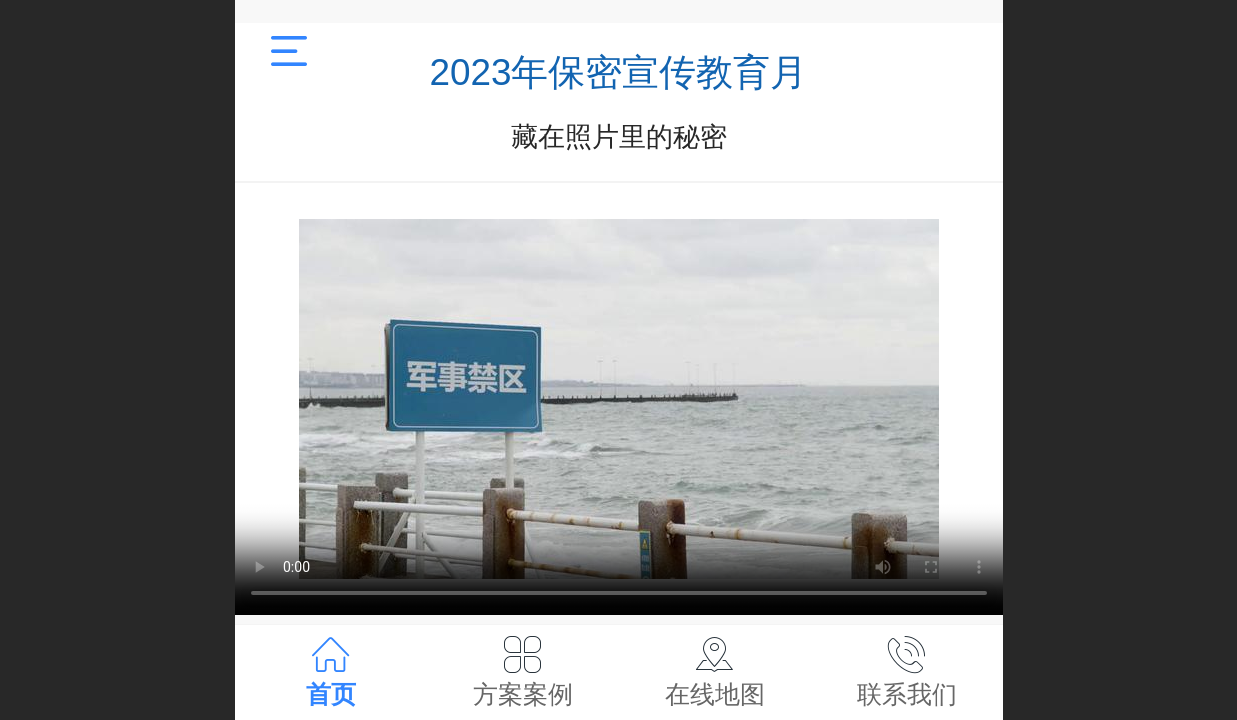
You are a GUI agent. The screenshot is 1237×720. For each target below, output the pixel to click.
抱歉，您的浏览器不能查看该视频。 (619, 399)
